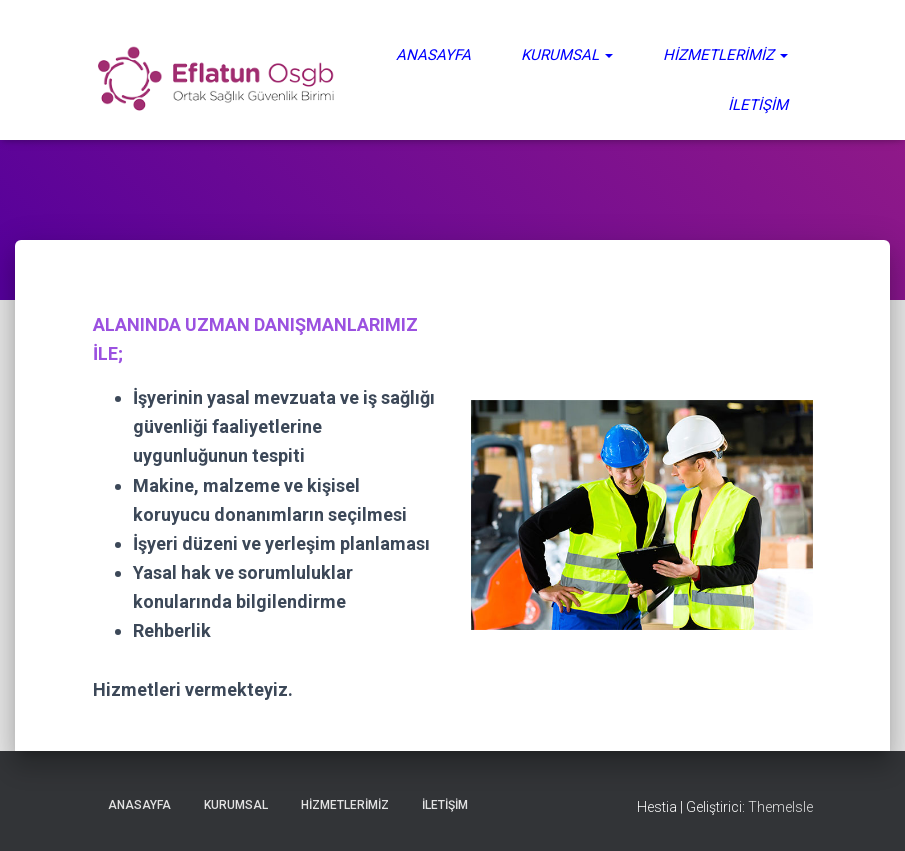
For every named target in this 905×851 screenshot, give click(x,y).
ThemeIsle (780, 807)
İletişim (758, 105)
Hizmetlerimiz (725, 55)
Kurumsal (567, 55)
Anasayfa (433, 55)
